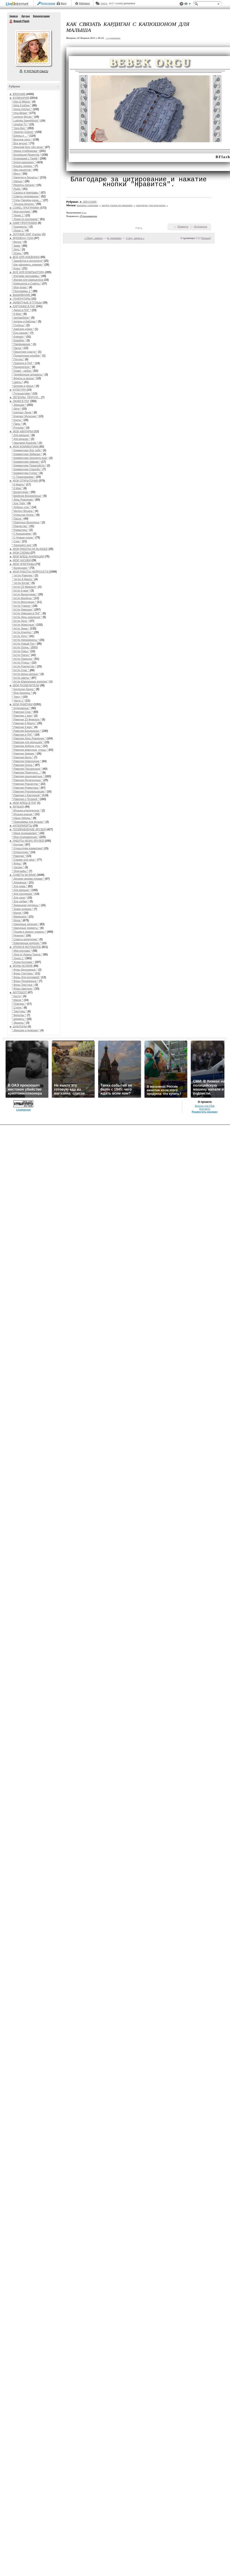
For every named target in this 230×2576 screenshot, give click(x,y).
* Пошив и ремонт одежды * (29, 931)
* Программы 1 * (22, 291)
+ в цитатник (112, 38)
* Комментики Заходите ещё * (30, 458)
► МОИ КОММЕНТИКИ (24, 446)
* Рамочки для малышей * (28, 742)
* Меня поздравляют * (25, 833)
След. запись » (135, 238)
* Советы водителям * (25, 939)
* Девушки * (19, 404)
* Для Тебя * (19, 503)
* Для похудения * (23, 893)
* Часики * (18, 867)
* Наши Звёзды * (22, 818)
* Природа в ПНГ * (23, 363)
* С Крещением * (22, 533)
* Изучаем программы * (26, 276)
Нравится (182, 226)
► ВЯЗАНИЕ (18, 94)
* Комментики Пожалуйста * (29, 465)
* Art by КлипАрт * (23, 632)
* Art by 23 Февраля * (25, 586)
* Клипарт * (19, 336)
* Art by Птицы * (21, 662)
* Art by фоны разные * (26, 674)
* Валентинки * (21, 492)
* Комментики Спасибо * (27, 469)
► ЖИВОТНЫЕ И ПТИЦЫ (26, 302)
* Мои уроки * (20, 287)
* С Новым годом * (23, 537)
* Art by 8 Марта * (23, 579)
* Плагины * (19, 1003)
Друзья (25, 16)
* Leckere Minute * (23, 116)
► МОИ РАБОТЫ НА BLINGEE (29, 549)
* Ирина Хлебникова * (25, 151)
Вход (63, 3)
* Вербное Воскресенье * (27, 495)
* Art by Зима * (20, 628)
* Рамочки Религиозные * (27, 780)
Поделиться (200, 226)
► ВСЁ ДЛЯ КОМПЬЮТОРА (27, 272)
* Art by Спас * (21, 670)
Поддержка (181, 4)
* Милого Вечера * (23, 511)
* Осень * (17, 253)
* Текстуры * (19, 1011)
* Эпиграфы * (20, 871)
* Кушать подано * (23, 166)
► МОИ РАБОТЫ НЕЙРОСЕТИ (29, 571)
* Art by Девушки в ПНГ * (27, 613)
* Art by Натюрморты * (25, 639)
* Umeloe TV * (20, 124)
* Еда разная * (21, 332)
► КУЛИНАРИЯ (19, 97)
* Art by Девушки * (23, 609)
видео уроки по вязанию (117, 205)
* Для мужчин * (21, 439)
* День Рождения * (23, 499)
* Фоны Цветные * (23, 988)
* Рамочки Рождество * (26, 784)
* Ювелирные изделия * (26, 943)
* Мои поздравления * (25, 837)
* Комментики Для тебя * (27, 450)
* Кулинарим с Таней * (25, 158)
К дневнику (114, 238)
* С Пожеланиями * (23, 476)
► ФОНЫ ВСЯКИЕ (21, 965)
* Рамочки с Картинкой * (26, 795)
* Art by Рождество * (24, 666)
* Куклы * (17, 420)
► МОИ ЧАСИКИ (20, 560)
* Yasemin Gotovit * (23, 132)
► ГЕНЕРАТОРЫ (20, 298)
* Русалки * (19, 427)
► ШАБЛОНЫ (18, 1026)
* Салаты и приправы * (26, 192)
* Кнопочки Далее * (23, 689)
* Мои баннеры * (22, 693)
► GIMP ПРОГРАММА (23, 223)
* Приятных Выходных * (26, 522)
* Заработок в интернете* (27, 260)
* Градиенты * (20, 226)
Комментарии (41, 16)
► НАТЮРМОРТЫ (21, 825)
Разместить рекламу (205, 1111)
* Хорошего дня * (23, 545)
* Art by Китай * (21, 583)
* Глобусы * (19, 325)
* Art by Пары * (21, 651)
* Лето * (16, 249)
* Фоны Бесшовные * (25, 969)
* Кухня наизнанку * (24, 162)
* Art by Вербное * (23, 598)
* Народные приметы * (26, 928)
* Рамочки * (19, 856)
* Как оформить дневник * (28, 264)
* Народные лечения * (25, 924)
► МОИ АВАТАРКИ (22, 431)
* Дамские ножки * (23, 329)
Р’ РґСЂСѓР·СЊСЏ (36, 71)
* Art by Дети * (20, 621)
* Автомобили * (21, 317)
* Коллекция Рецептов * (26, 154)
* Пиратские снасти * (24, 351)
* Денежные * (20, 882)
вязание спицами (87, 205)
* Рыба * (17, 188)
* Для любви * (20, 901)
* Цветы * (17, 382)
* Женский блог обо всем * (28, 147)
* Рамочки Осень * (23, 765)
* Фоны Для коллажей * (26, 977)
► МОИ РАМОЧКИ (21, 704)
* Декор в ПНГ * (21, 310)
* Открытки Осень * (24, 514)
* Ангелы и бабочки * (24, 321)
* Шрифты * (19, 1019)
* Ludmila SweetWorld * (26, 120)
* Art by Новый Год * (24, 643)
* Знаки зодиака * (22, 909)
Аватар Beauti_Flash (33, 47)
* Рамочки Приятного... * (27, 772)
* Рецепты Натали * (24, 185)
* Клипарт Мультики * (25, 416)
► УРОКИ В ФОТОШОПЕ (25, 947)
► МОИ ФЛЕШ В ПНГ (23, 802)
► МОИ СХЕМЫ (20, 552)
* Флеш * (17, 863)
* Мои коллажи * (22, 211)
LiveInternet (18, 4)
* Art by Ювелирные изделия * (30, 681)
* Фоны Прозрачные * (25, 981)
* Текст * (17, 696)
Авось (103, 3)
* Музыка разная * (23, 814)
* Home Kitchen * (22, 109)
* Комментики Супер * (25, 473)
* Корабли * (19, 340)
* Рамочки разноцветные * (28, 776)
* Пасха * (17, 348)
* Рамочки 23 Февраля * (26, 719)
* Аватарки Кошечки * (25, 442)
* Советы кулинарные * (26, 196)
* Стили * (17, 1007)
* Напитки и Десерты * (25, 177)
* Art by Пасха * (21, 655)
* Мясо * (17, 173)
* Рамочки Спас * (22, 712)
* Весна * (17, 241)
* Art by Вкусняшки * (24, 602)
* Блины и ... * (20, 135)
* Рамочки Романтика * (26, 787)
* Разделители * (21, 367)
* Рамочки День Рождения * (29, 738)
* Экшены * (18, 1022)
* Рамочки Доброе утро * (27, 746)
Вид (187, 4)
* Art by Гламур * (22, 605)
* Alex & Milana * (22, 101)
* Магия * (17, 912)
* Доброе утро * (21, 507)
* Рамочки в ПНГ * (23, 734)
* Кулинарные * (21, 708)
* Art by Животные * (24, 624)
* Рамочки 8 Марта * (24, 723)
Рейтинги (84, 3)
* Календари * (20, 567)
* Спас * (17, 541)
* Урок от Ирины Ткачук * (27, 954)
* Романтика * (20, 530)
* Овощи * (18, 181)
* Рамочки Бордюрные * (26, 730)
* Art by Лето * (20, 636)
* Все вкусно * (20, 143)
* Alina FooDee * (21, 105)
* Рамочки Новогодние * (26, 761)
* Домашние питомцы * (26, 905)
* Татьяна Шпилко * (24, 204)
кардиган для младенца (150, 205)
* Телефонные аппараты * (28, 374)
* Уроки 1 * (18, 215)
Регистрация (48, 3)
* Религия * (18, 935)
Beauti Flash (11, 21)
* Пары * (17, 423)
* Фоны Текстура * (23, 984)
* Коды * (17, 268)
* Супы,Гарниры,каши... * (27, 200)
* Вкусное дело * (22, 139)
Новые (206, 238)
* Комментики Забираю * (27, 454)
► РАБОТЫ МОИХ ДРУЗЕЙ (27, 840)
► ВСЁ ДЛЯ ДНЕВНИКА (25, 257)
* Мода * (17, 920)
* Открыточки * (21, 852)
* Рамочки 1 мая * (23, 715)
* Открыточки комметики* (27, 848)
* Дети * (16, 408)
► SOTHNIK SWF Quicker (25, 234)
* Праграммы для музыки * (28, 821)
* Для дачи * (19, 897)
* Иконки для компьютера (27, 279)
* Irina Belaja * (20, 113)
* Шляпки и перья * (23, 386)
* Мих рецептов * (22, 169)
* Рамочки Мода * (22, 757)
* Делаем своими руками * (28, 878)
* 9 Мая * (17, 314)
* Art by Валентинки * (25, 594)
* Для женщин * (21, 435)
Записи (13, 16)
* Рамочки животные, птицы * (30, 749)
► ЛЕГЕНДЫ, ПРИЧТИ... (25, 397)
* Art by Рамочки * (23, 575)
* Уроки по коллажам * (25, 219)
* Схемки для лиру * (24, 859)
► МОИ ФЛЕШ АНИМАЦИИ (27, 556)
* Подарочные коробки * (27, 355)
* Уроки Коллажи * (23, 962)
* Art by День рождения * (27, 617)
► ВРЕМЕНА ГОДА (22, 238)
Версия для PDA (205, 1106)
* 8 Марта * (18, 484)
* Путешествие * (22, 393)
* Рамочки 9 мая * (23, 727)
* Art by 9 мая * (21, 590)
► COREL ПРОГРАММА (25, 207)
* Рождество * (20, 526)
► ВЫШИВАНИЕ (20, 295)
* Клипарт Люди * (22, 412)
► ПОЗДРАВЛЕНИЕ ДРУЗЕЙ (28, 829)
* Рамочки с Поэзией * (25, 799)
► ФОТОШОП (18, 992)
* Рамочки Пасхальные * (27, 768)
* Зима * (17, 245)
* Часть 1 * (18, 700)
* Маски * (17, 1000)
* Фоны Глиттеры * (23, 973)
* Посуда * (18, 359)
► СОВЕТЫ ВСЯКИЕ (23, 875)
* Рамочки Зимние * (24, 753)
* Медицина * (20, 916)
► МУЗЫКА (17, 806)
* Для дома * (19, 886)
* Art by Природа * (23, 658)
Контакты (204, 1109)
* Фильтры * (19, 1015)
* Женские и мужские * (26, 1030)
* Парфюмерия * (22, 344)
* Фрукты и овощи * (24, 378)
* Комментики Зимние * (26, 461)
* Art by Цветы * (21, 677)
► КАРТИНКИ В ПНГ (22, 306)
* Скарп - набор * (22, 370)
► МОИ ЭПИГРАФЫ (23, 564)
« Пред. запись (93, 238)
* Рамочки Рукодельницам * (29, 791)
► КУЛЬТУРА (18, 389)
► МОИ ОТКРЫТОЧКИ (24, 480)
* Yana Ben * (19, 128)
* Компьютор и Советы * (26, 283)
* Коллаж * (18, 844)
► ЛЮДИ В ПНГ (20, 401)
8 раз (84, 212)
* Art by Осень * (21, 647)
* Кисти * (17, 996)
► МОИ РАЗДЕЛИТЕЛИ (24, 685)
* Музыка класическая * (26, 810)
